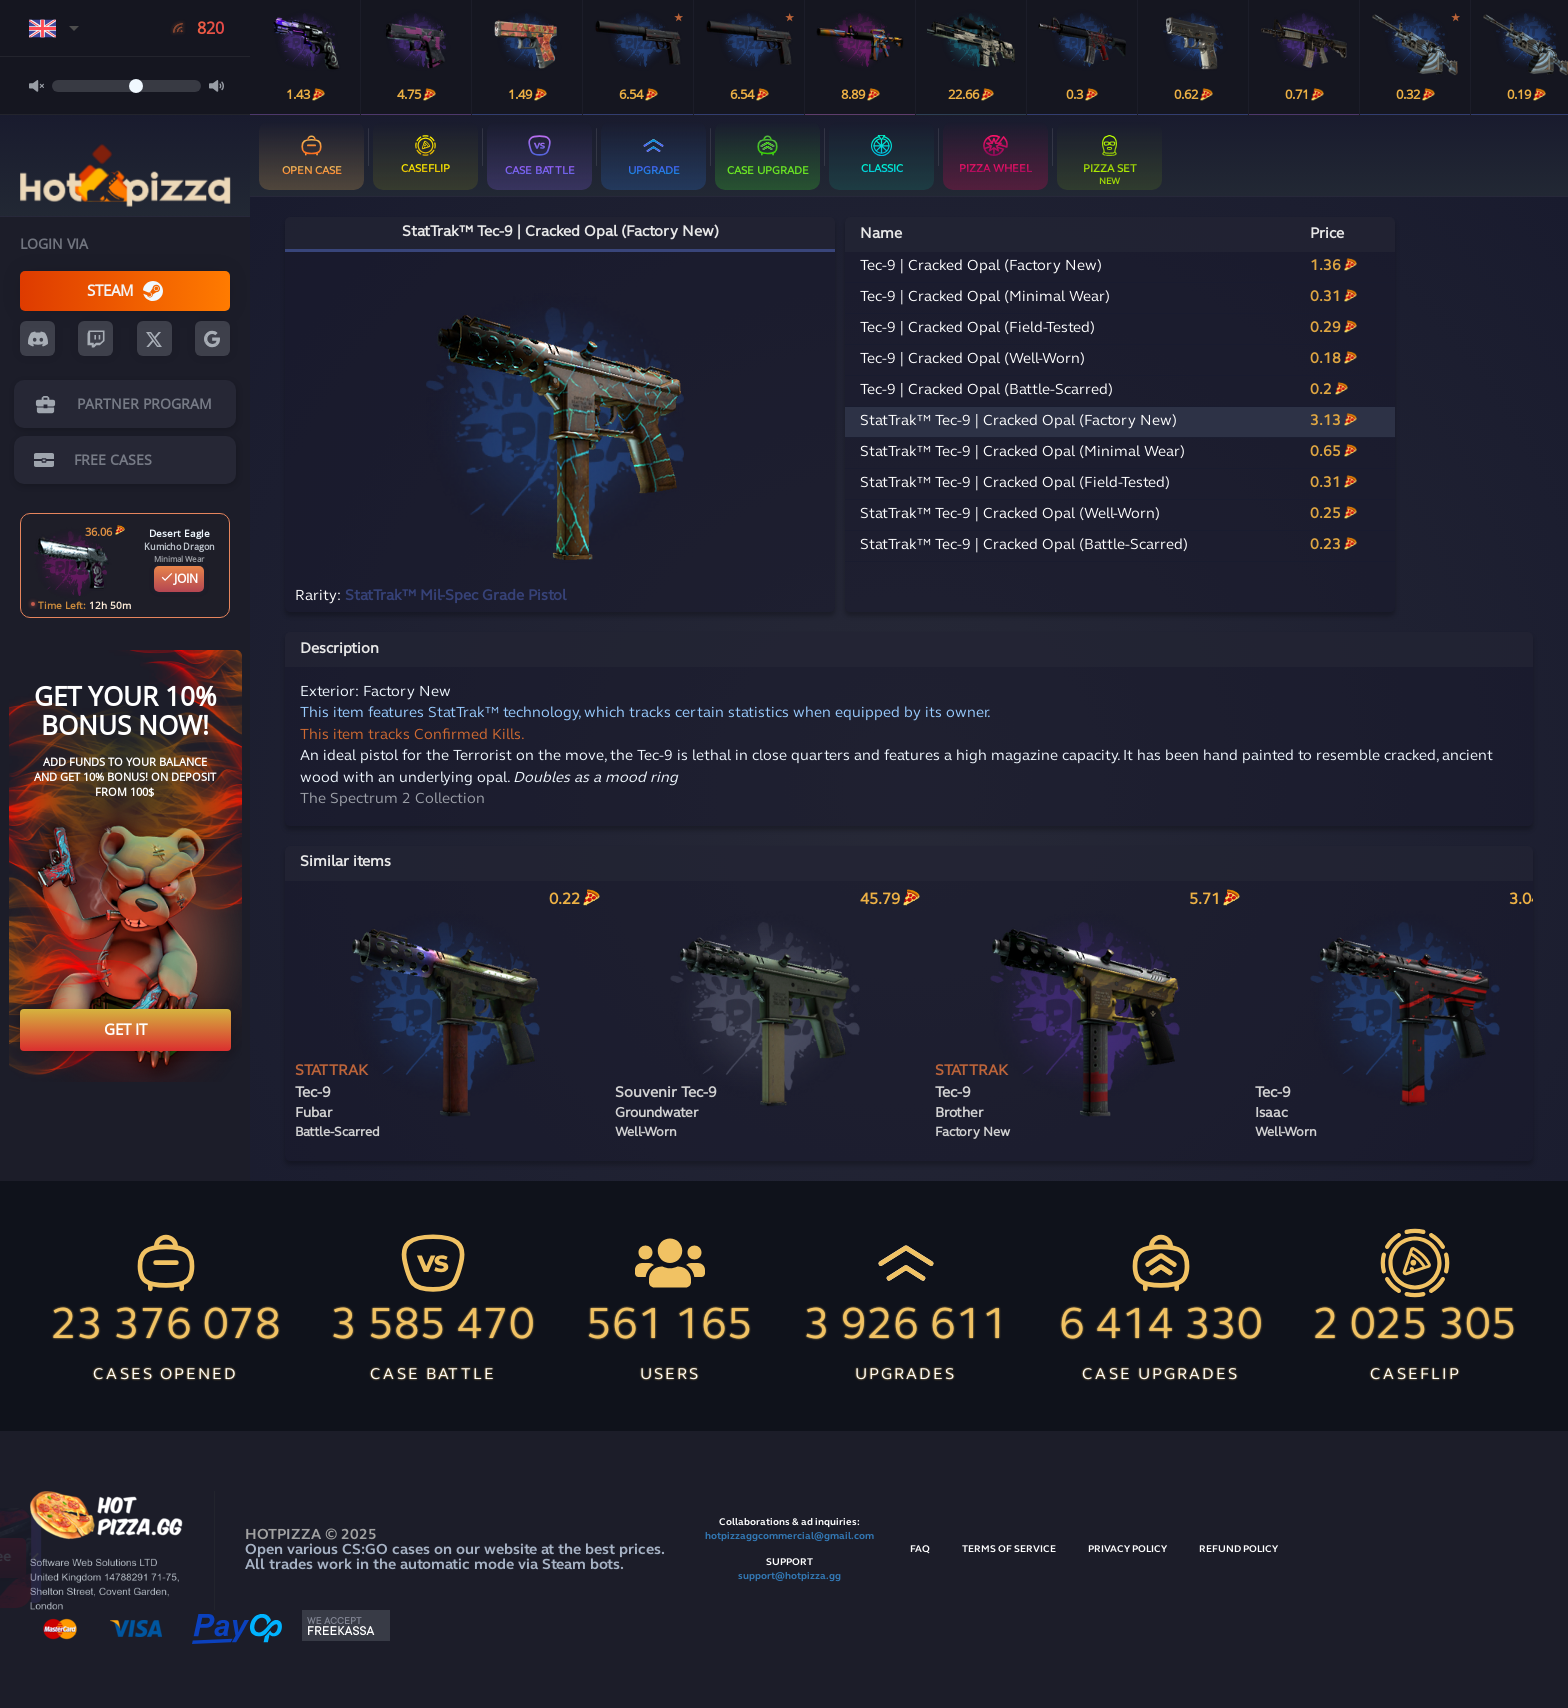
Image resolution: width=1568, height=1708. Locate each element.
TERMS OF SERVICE (1009, 1549)
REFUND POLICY (1238, 1549)
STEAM (125, 290)
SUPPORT (789, 1562)
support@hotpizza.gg (789, 1576)
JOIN (179, 578)
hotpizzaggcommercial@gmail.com (789, 1536)
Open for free (188, 1557)
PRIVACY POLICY (1127, 1549)
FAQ (920, 1549)
